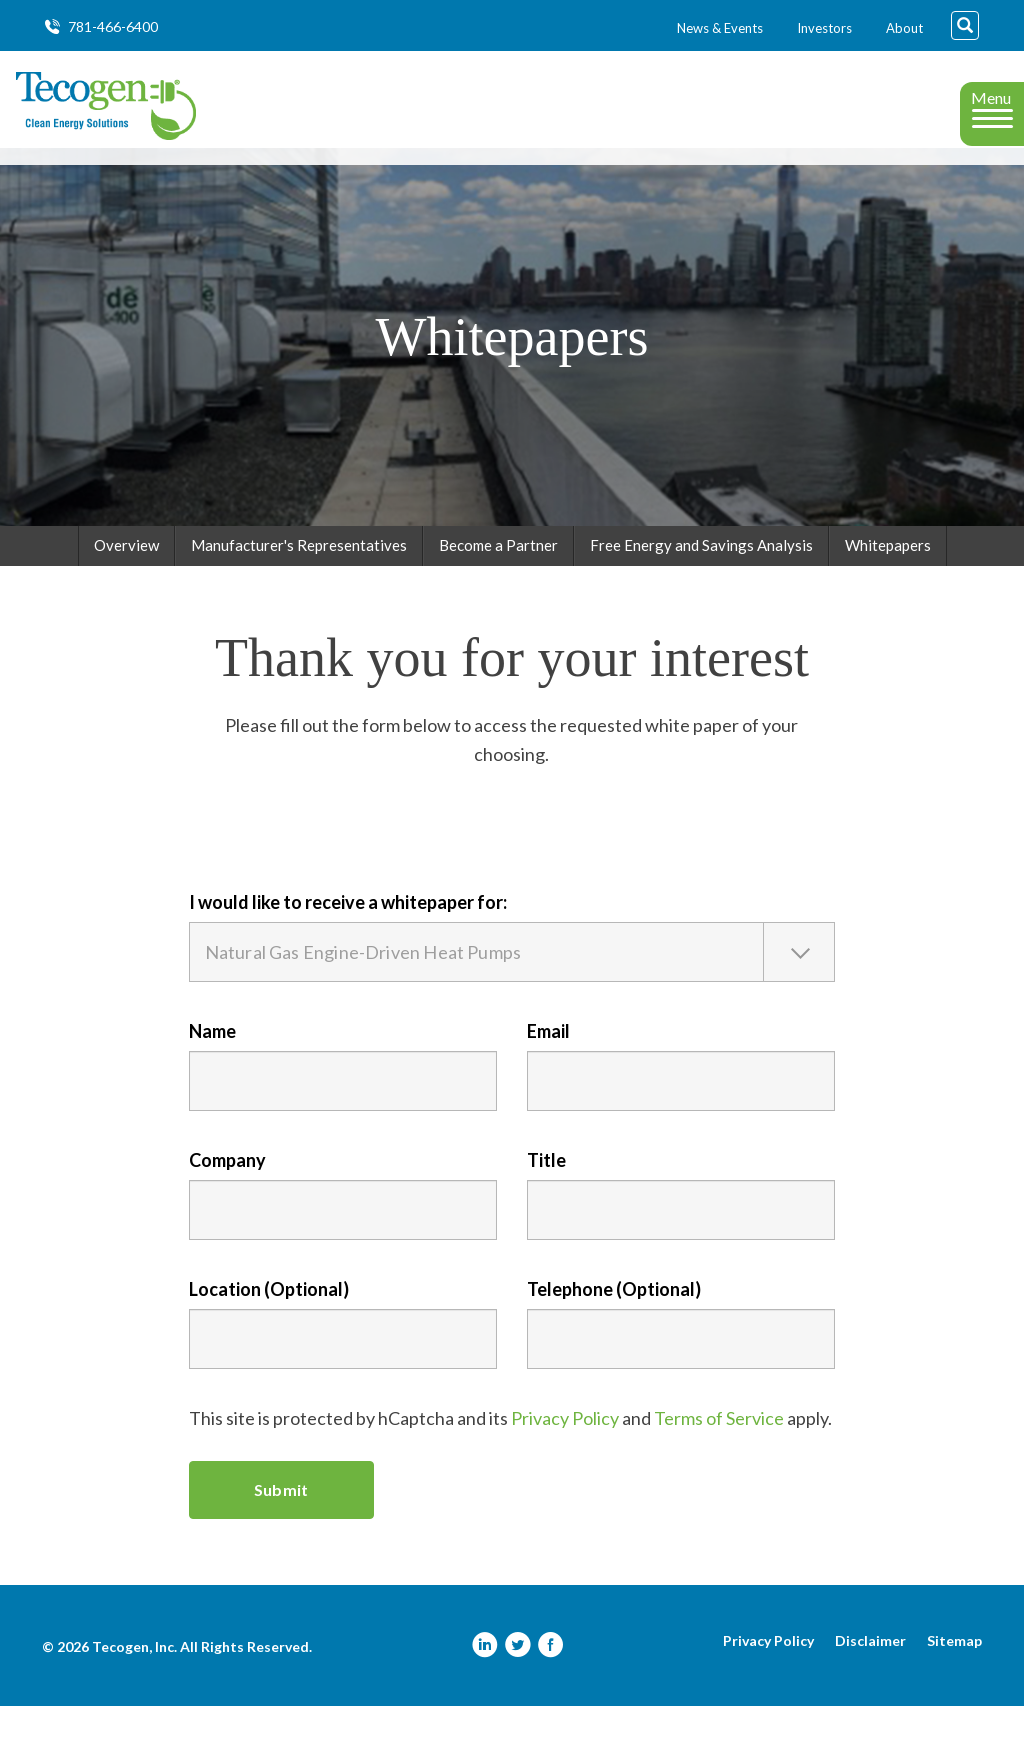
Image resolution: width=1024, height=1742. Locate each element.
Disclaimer (870, 1677)
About (904, 28)
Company (227, 1196)
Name (212, 1067)
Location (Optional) (269, 1325)
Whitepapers (888, 581)
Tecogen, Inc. (134, 1682)
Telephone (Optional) (614, 1325)
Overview (126, 581)
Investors (824, 28)
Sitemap (954, 1677)
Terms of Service (719, 1454)
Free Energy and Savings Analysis (701, 581)
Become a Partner (498, 581)
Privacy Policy (565, 1454)
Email (548, 1067)
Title (546, 1196)
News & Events (720, 28)
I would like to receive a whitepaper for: (348, 938)
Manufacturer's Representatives (299, 581)
